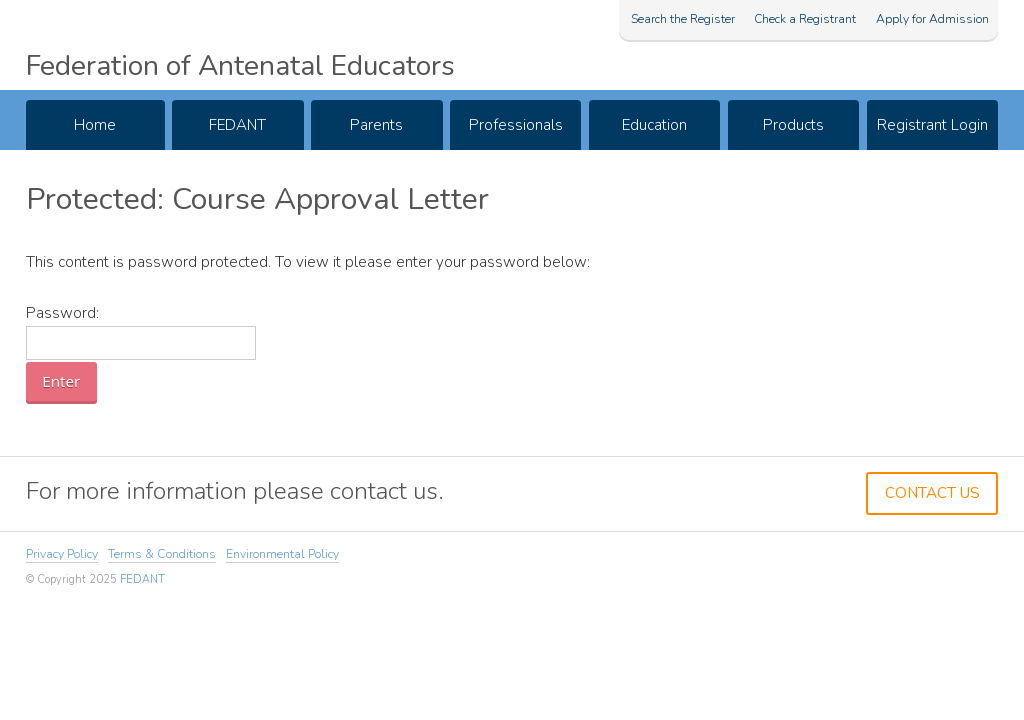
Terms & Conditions (162, 554)
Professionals (516, 125)
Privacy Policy (62, 554)
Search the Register (683, 19)
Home (95, 125)
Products (793, 125)
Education (654, 125)
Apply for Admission (932, 19)
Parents (376, 125)
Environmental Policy (282, 554)
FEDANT (237, 125)
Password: (141, 331)
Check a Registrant (805, 19)
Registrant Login (932, 125)
